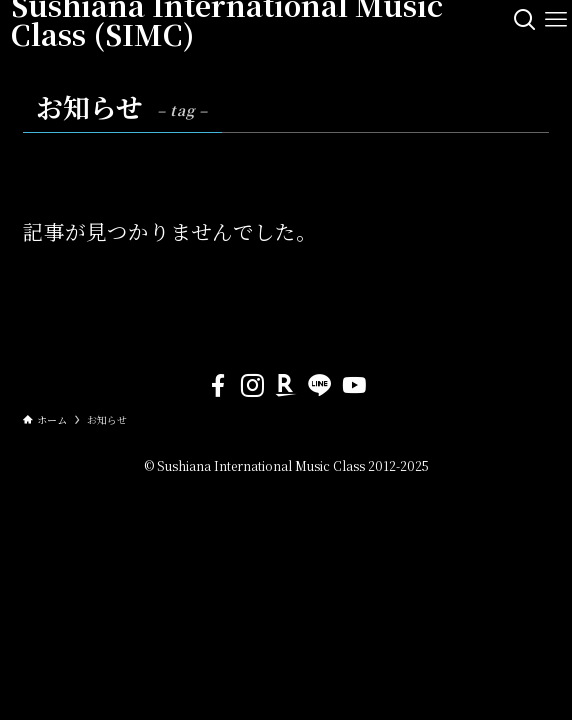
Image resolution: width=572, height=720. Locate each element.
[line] (320, 386)
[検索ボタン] (524, 20)
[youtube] (354, 386)
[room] (286, 386)
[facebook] (218, 386)
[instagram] (252, 386)
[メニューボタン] (556, 20)
